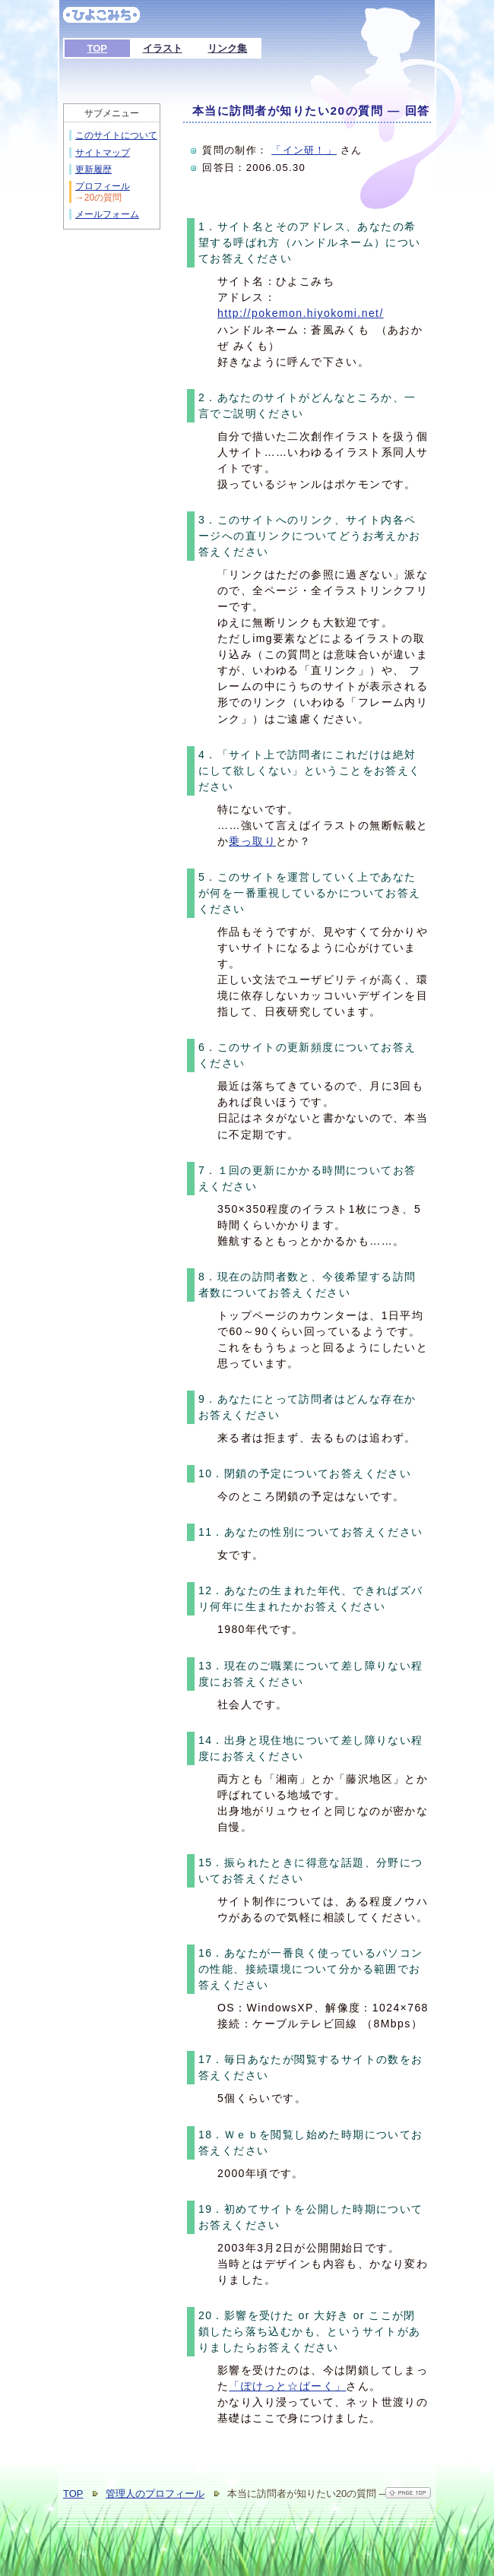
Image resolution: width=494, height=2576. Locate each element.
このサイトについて (116, 135)
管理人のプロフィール (155, 2493)
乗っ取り (252, 841)
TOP (97, 48)
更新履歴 (93, 169)
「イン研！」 (304, 150)
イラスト (162, 48)
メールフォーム (107, 214)
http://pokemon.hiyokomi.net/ (300, 313)
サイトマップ (102, 152)
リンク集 (227, 48)
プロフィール (102, 186)
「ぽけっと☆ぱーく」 (287, 2386)
